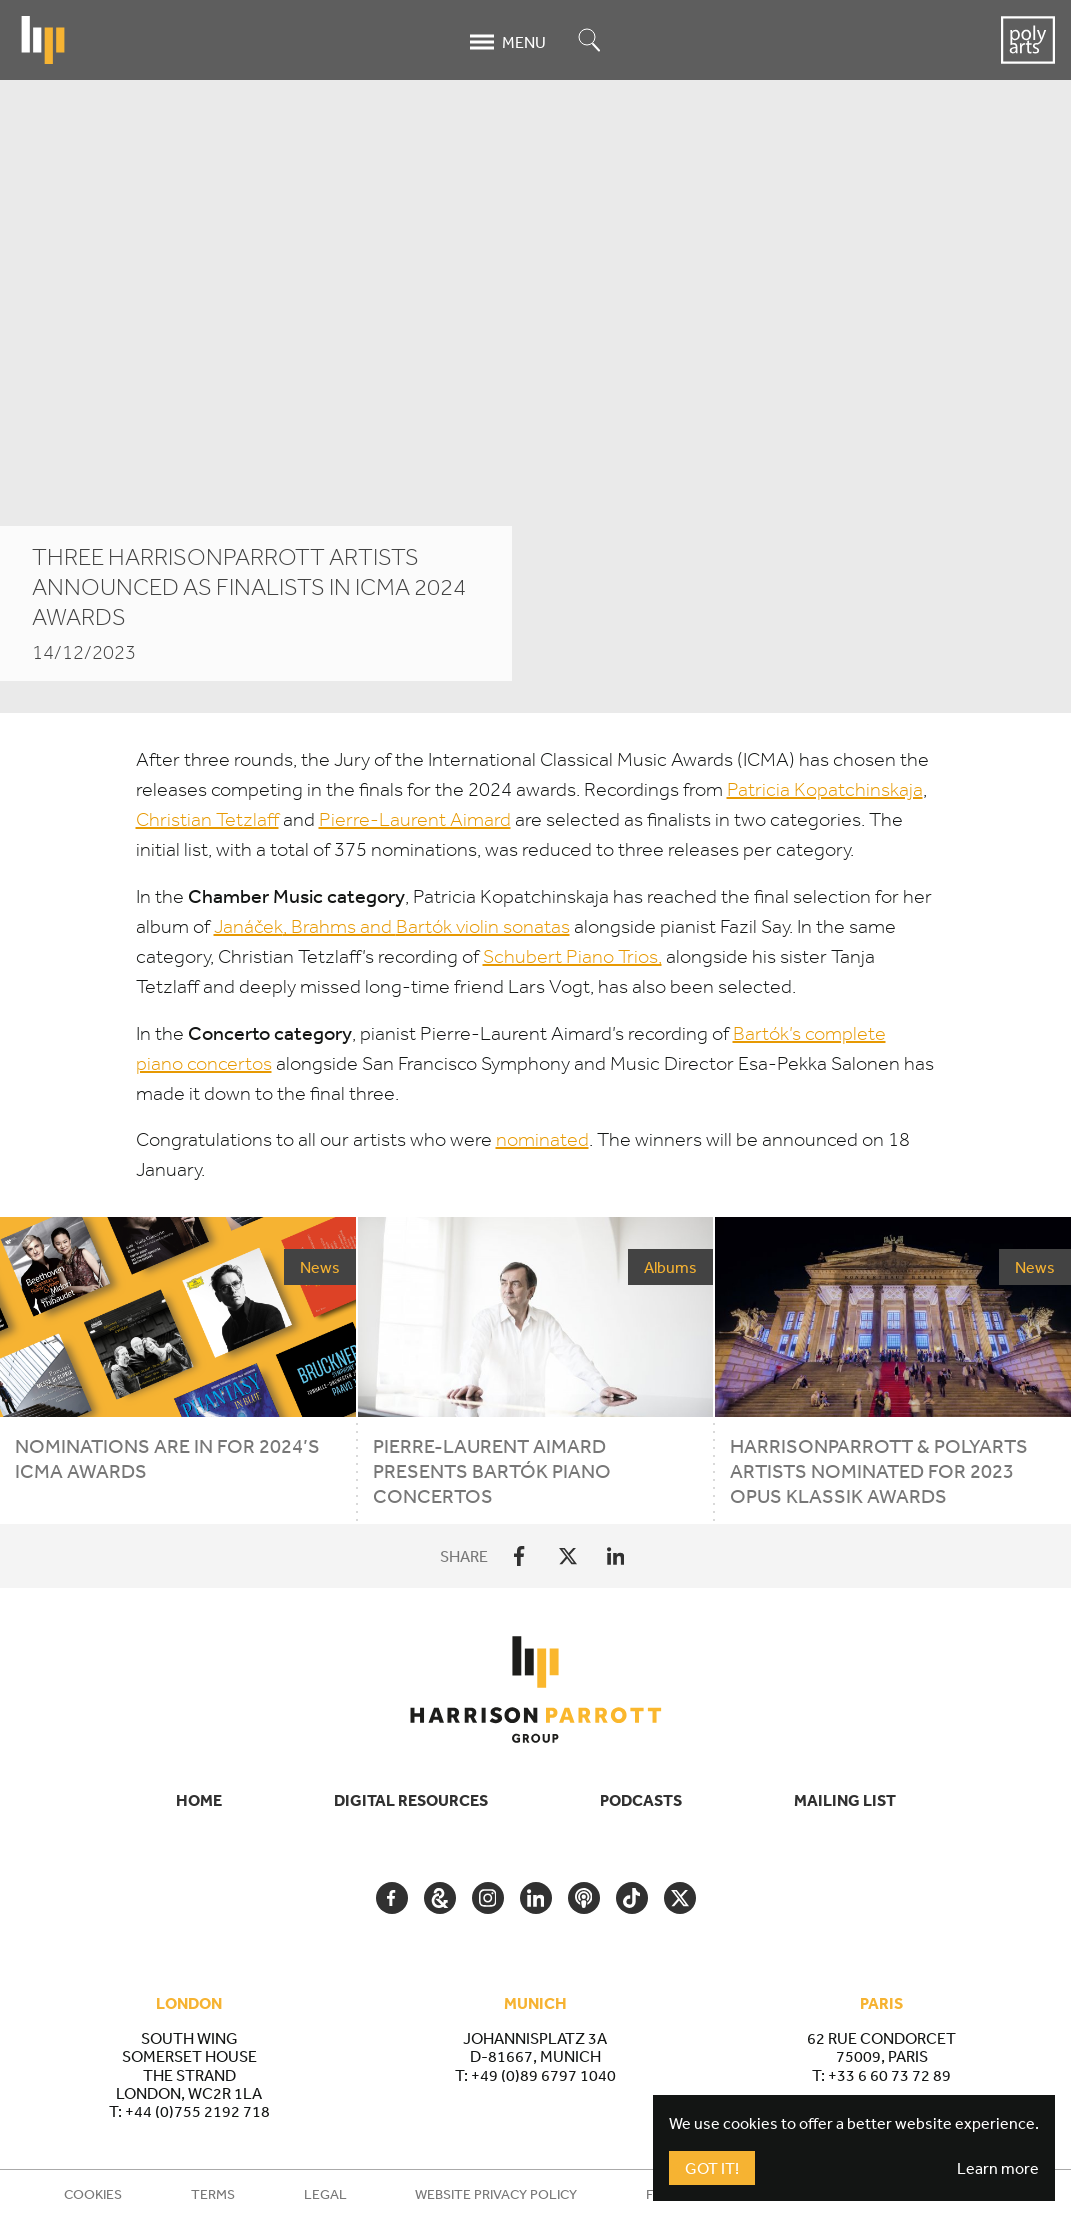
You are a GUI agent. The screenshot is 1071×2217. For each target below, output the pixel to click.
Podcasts (641, 1800)
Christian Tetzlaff (207, 819)
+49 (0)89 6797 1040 (543, 2075)
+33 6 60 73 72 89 (889, 2075)
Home (199, 1800)
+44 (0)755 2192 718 (197, 2111)
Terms (213, 2194)
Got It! (712, 2168)
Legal (325, 2194)
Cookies (93, 2194)
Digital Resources (411, 1800)
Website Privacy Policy (496, 2194)
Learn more (998, 2168)
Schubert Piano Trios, (572, 956)
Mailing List (845, 1800)
